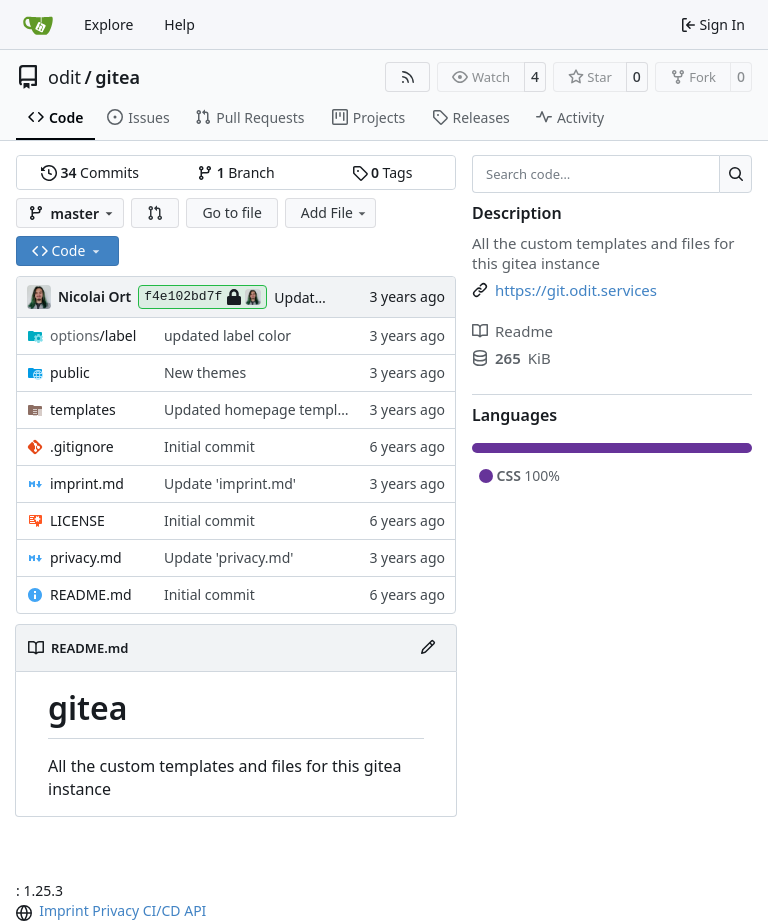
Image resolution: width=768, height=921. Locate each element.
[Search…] (735, 174)
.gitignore (82, 446)
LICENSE (77, 520)
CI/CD (162, 910)
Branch (236, 172)
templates (83, 409)
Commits (90, 172)
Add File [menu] (335, 212)
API (195, 910)
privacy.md (86, 557)
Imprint (64, 910)
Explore (108, 24)
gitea (117, 77)
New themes (205, 372)
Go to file (231, 212)
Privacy (115, 910)
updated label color (227, 335)
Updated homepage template (261, 409)
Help (179, 24)
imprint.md (87, 483)
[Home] (38, 25)
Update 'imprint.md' (230, 483)
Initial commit (209, 446)
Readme (512, 331)
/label (93, 335)
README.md (91, 594)
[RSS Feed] (408, 77)
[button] (155, 213)
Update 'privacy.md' (229, 557)
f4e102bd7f (202, 297)
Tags (382, 172)
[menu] (26, 913)
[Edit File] (428, 648)
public (70, 372)
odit (64, 77)
